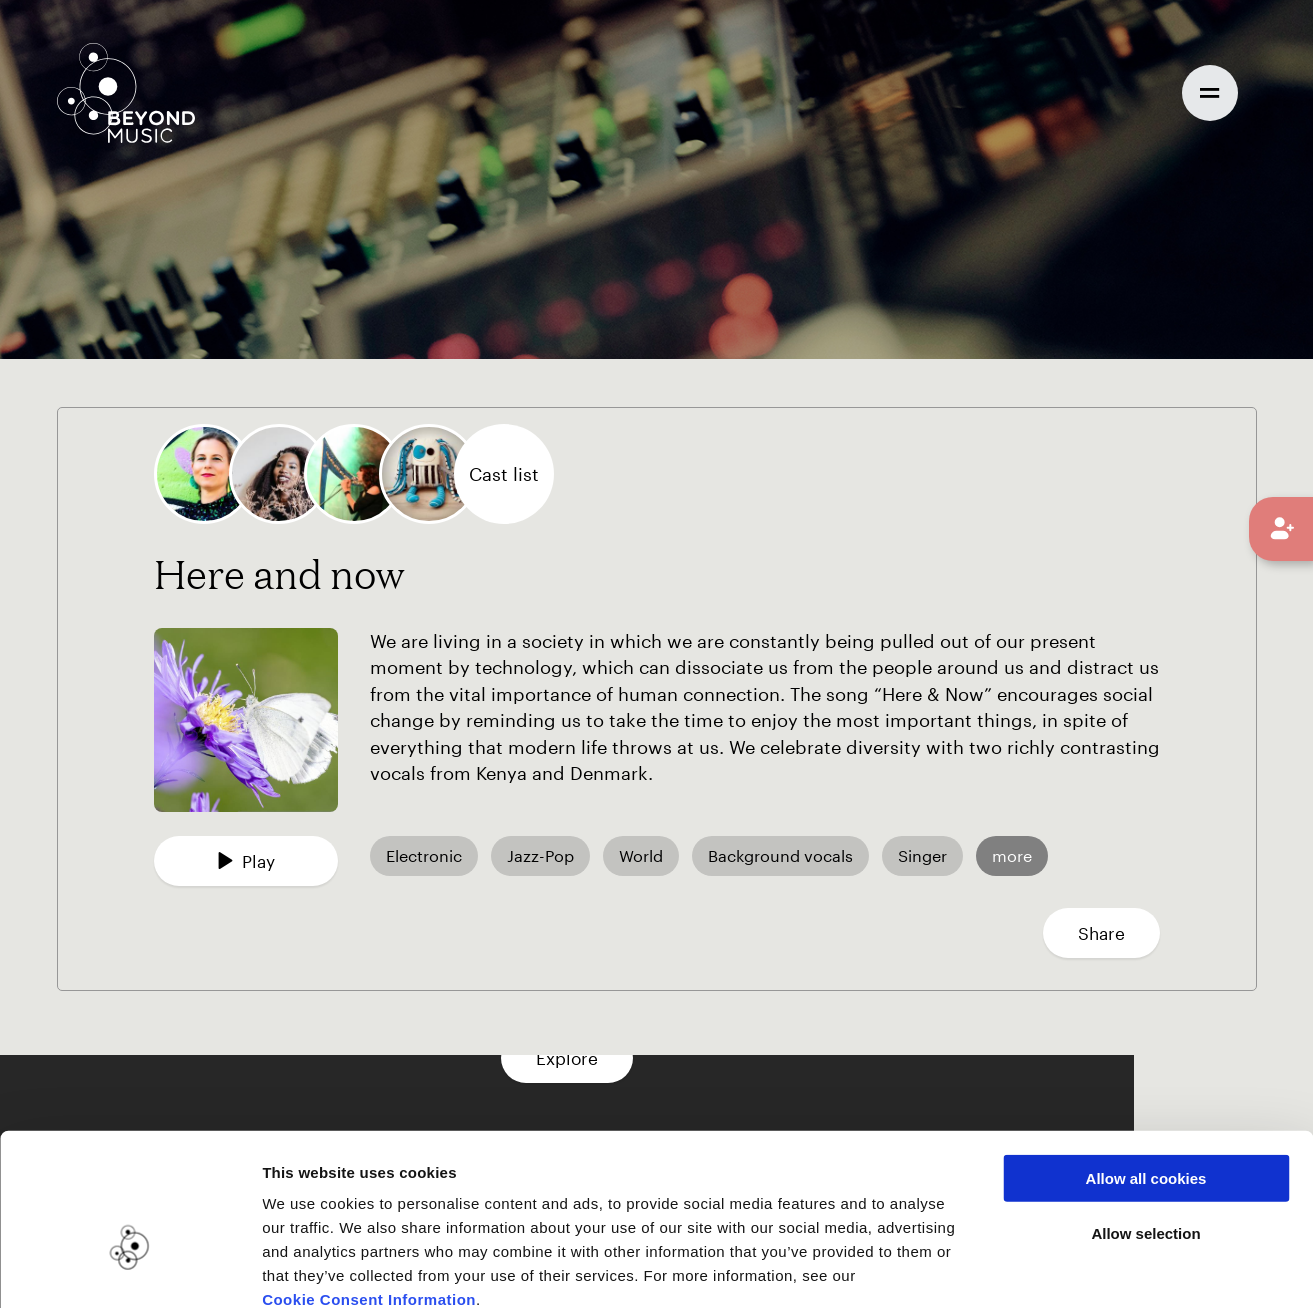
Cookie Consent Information (369, 1187)
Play (246, 861)
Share (1101, 933)
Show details (1028, 1268)
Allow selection (1145, 1121)
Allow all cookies (1146, 1066)
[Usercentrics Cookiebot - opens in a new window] (129, 1269)
